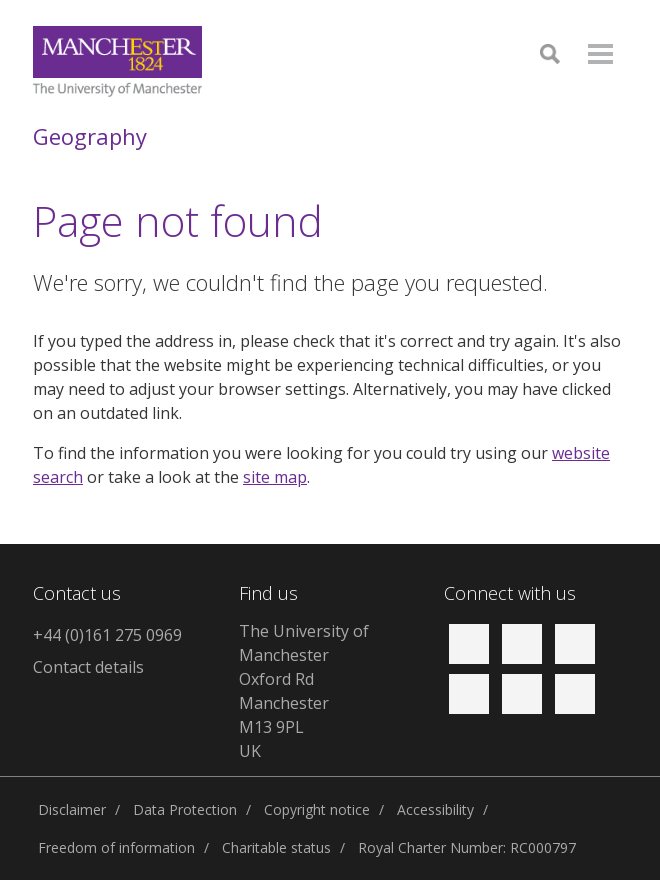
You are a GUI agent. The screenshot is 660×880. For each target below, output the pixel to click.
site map (275, 477)
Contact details (88, 667)
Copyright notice (317, 809)
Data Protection (185, 809)
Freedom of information (116, 847)
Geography (90, 136)
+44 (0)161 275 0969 (107, 635)
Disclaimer (72, 809)
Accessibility (435, 809)
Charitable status (276, 847)
